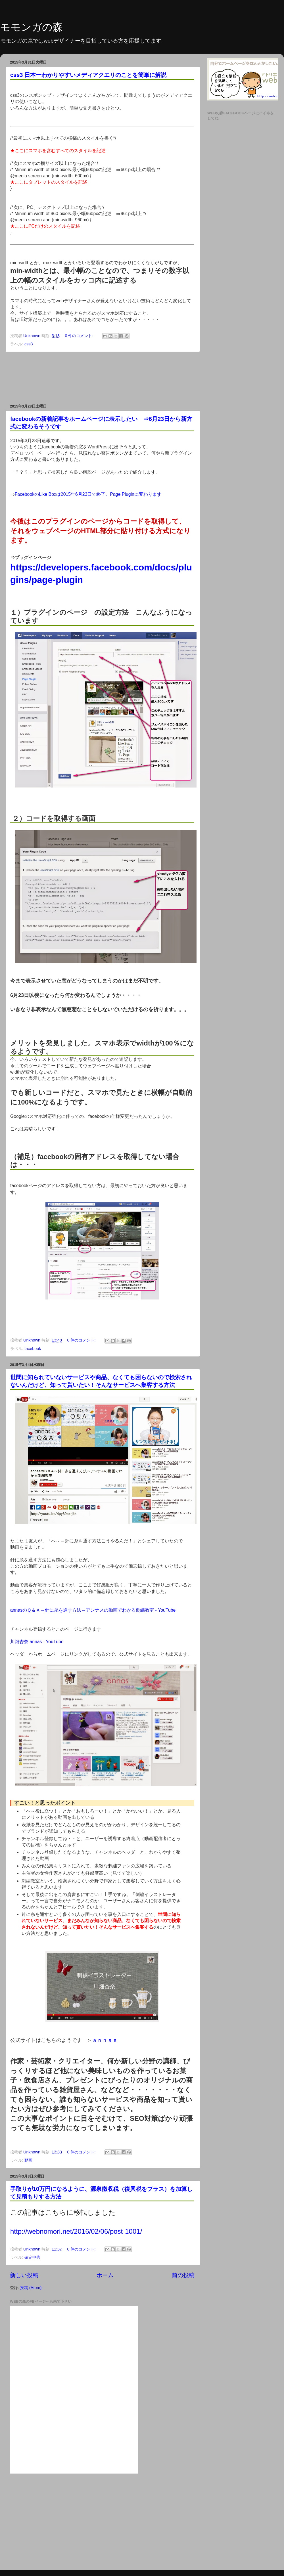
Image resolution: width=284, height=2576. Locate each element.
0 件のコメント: (79, 335)
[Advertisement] (102, 378)
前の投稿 (183, 2275)
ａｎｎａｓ (105, 2040)
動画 (28, 2160)
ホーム (105, 2275)
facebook (32, 1348)
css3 (28, 344)
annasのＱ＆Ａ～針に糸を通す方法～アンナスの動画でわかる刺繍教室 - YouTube (93, 1610)
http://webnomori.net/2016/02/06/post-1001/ (76, 2231)
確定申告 (32, 2257)
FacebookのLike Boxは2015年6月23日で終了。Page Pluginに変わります (88, 494)
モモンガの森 (31, 27)
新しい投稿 (24, 2275)
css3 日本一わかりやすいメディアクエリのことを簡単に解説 (88, 75)
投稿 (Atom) (30, 2287)
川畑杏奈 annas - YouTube (37, 1641)
